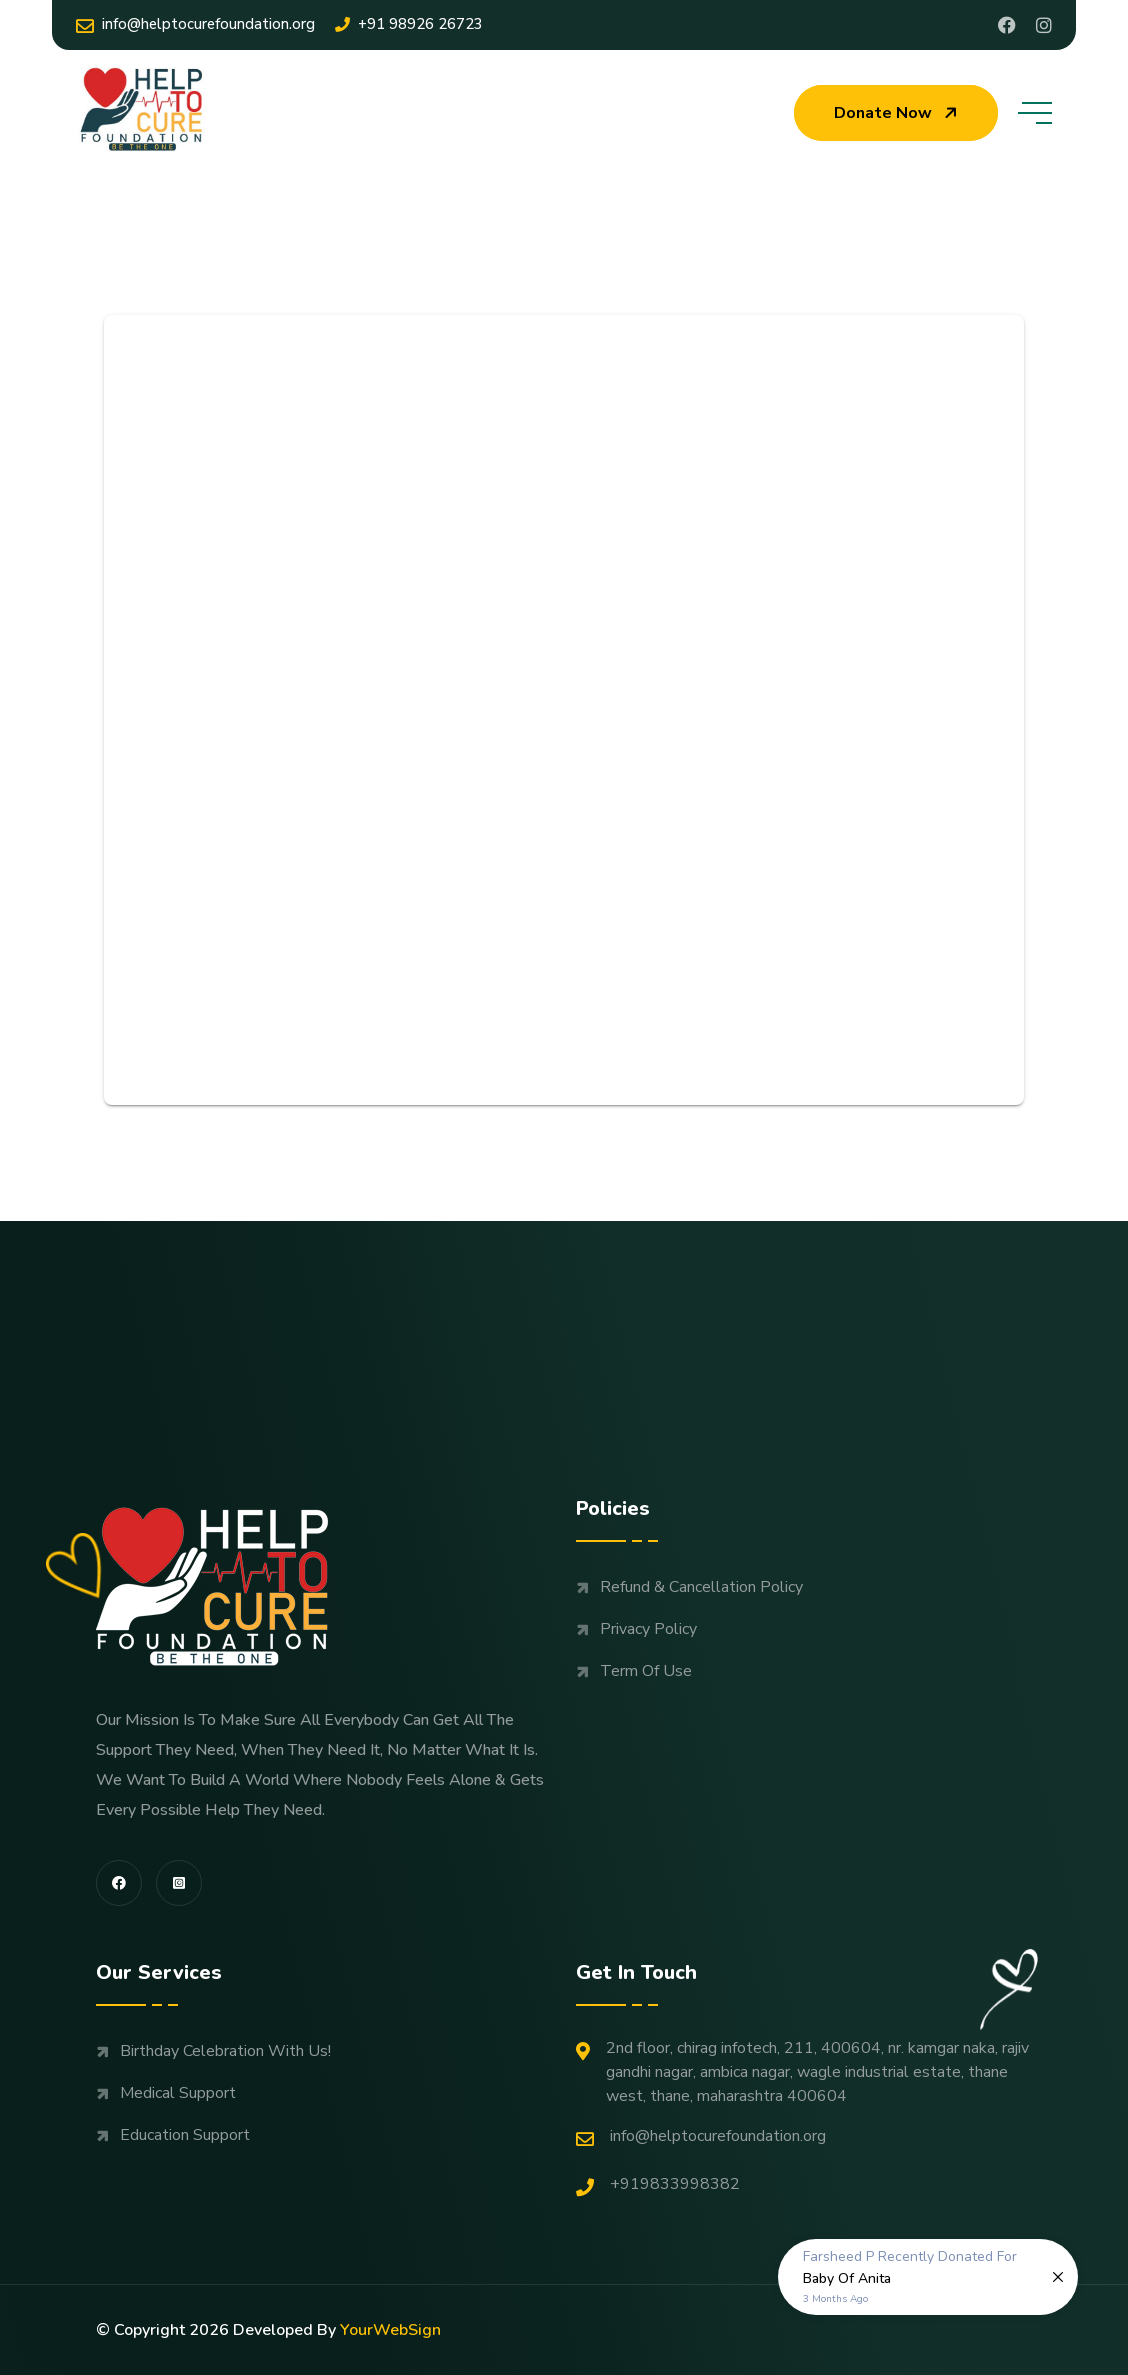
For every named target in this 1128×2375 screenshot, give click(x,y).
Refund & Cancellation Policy (701, 1587)
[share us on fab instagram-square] (179, 1883)
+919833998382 (658, 2184)
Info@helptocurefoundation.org (195, 24)
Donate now (898, 113)
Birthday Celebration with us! (225, 2051)
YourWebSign (390, 2330)
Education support (185, 2135)
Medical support (178, 2093)
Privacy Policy (648, 1629)
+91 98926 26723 (409, 24)
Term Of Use (646, 1671)
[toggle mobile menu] (1035, 113)
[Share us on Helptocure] (1044, 25)
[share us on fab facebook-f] (119, 1883)
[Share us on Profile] (1007, 25)
